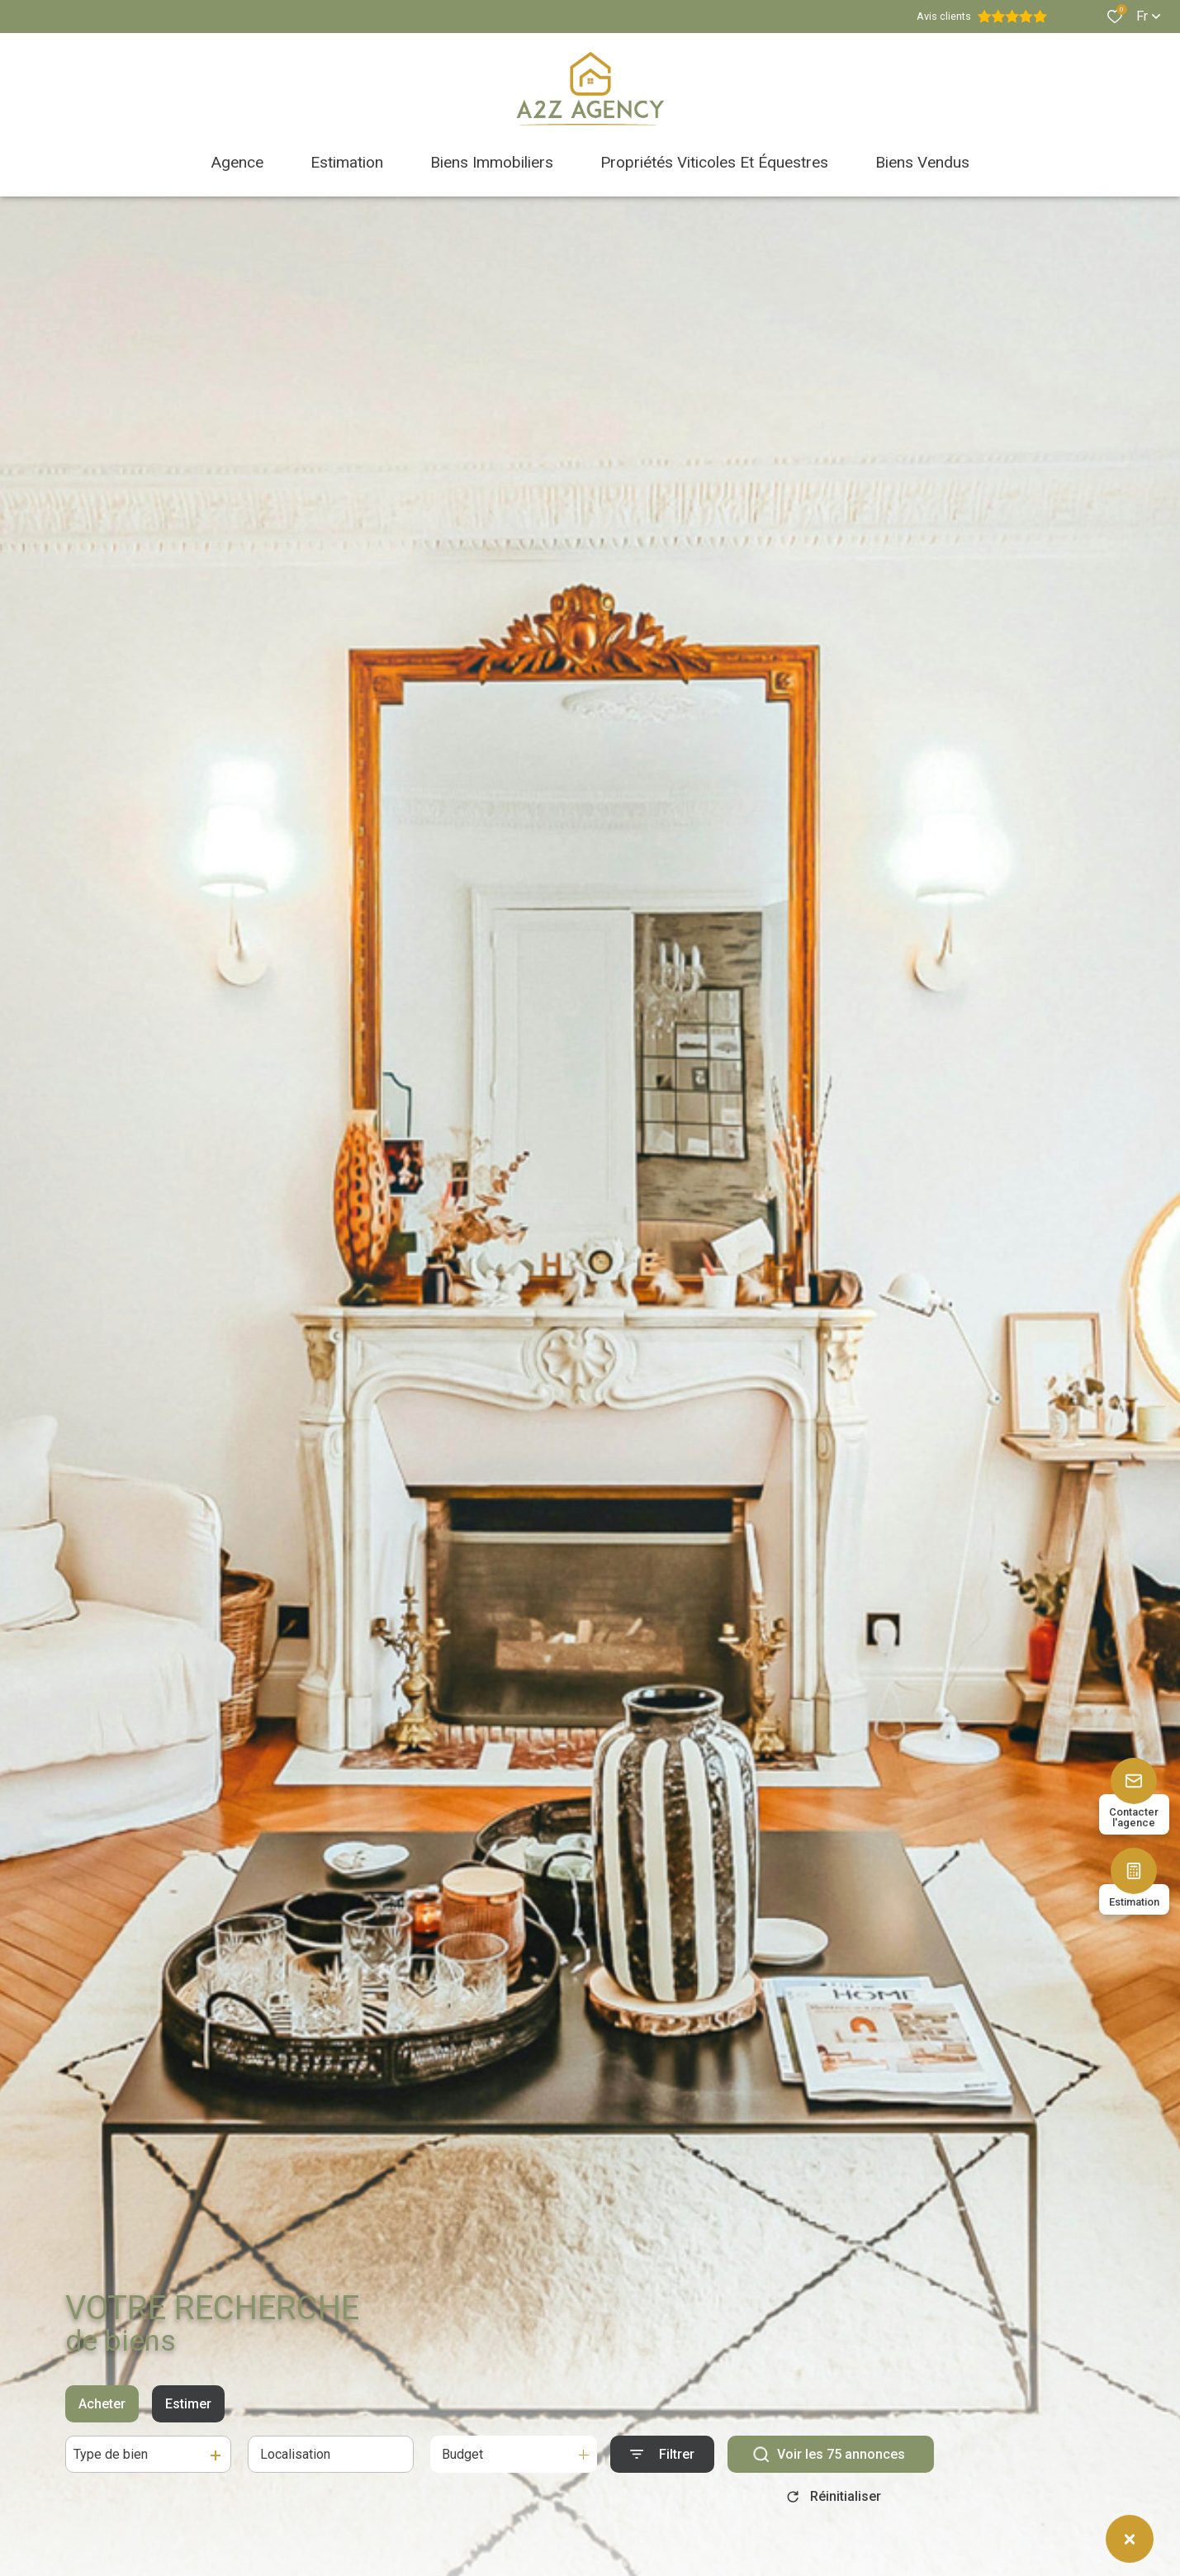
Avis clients (982, 16)
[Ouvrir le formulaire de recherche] (662, 2455)
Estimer (188, 2405)
